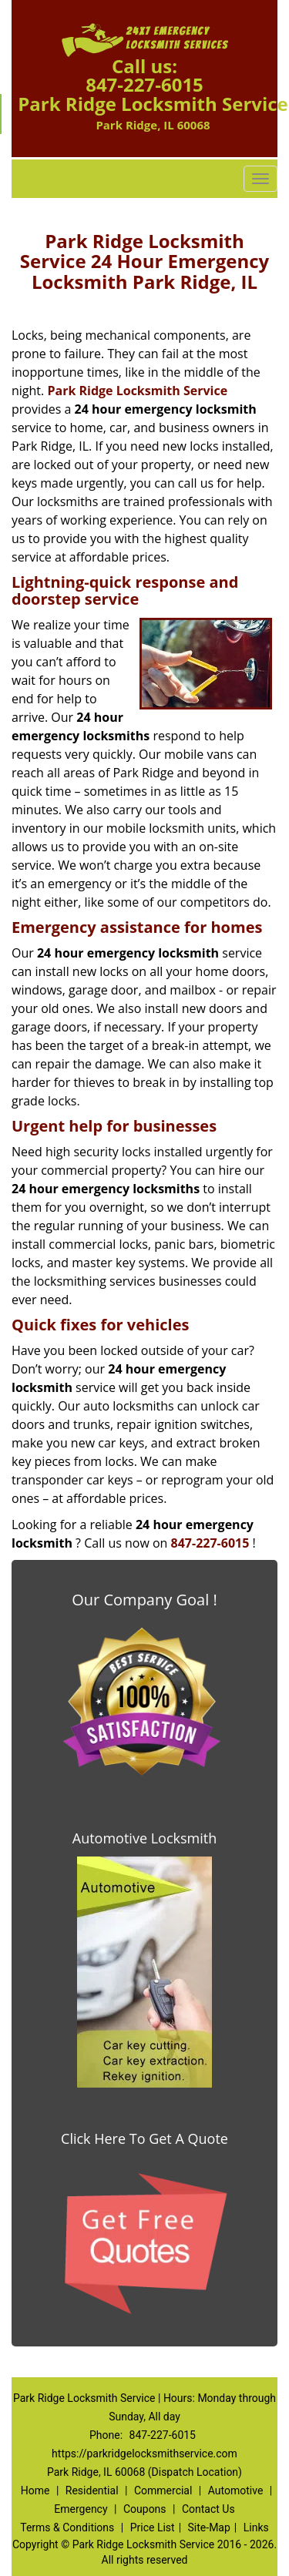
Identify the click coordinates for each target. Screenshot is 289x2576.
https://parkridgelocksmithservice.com (144, 2453)
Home (35, 2490)
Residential (92, 2490)
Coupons (144, 2509)
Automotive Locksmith (144, 1838)
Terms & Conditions (67, 2527)
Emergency (80, 2509)
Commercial (163, 2490)
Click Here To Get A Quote (144, 2138)
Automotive (236, 2490)
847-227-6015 (144, 84)
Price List (152, 2527)
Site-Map (209, 2527)
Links (256, 2527)
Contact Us (208, 2509)
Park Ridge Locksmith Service (137, 390)
